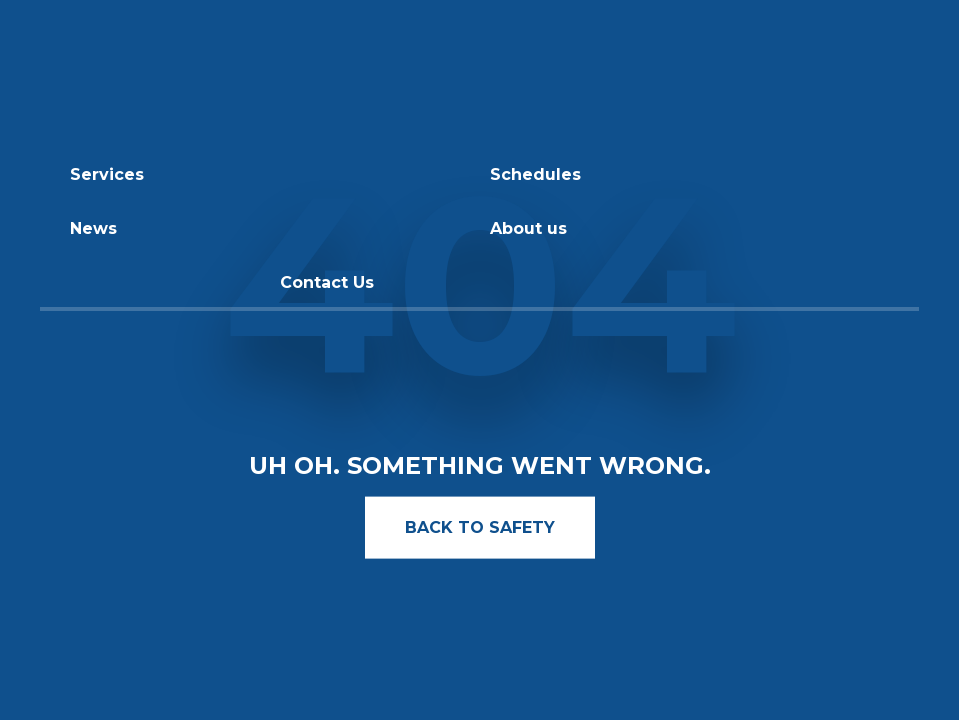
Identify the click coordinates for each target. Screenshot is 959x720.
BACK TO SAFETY (480, 526)
